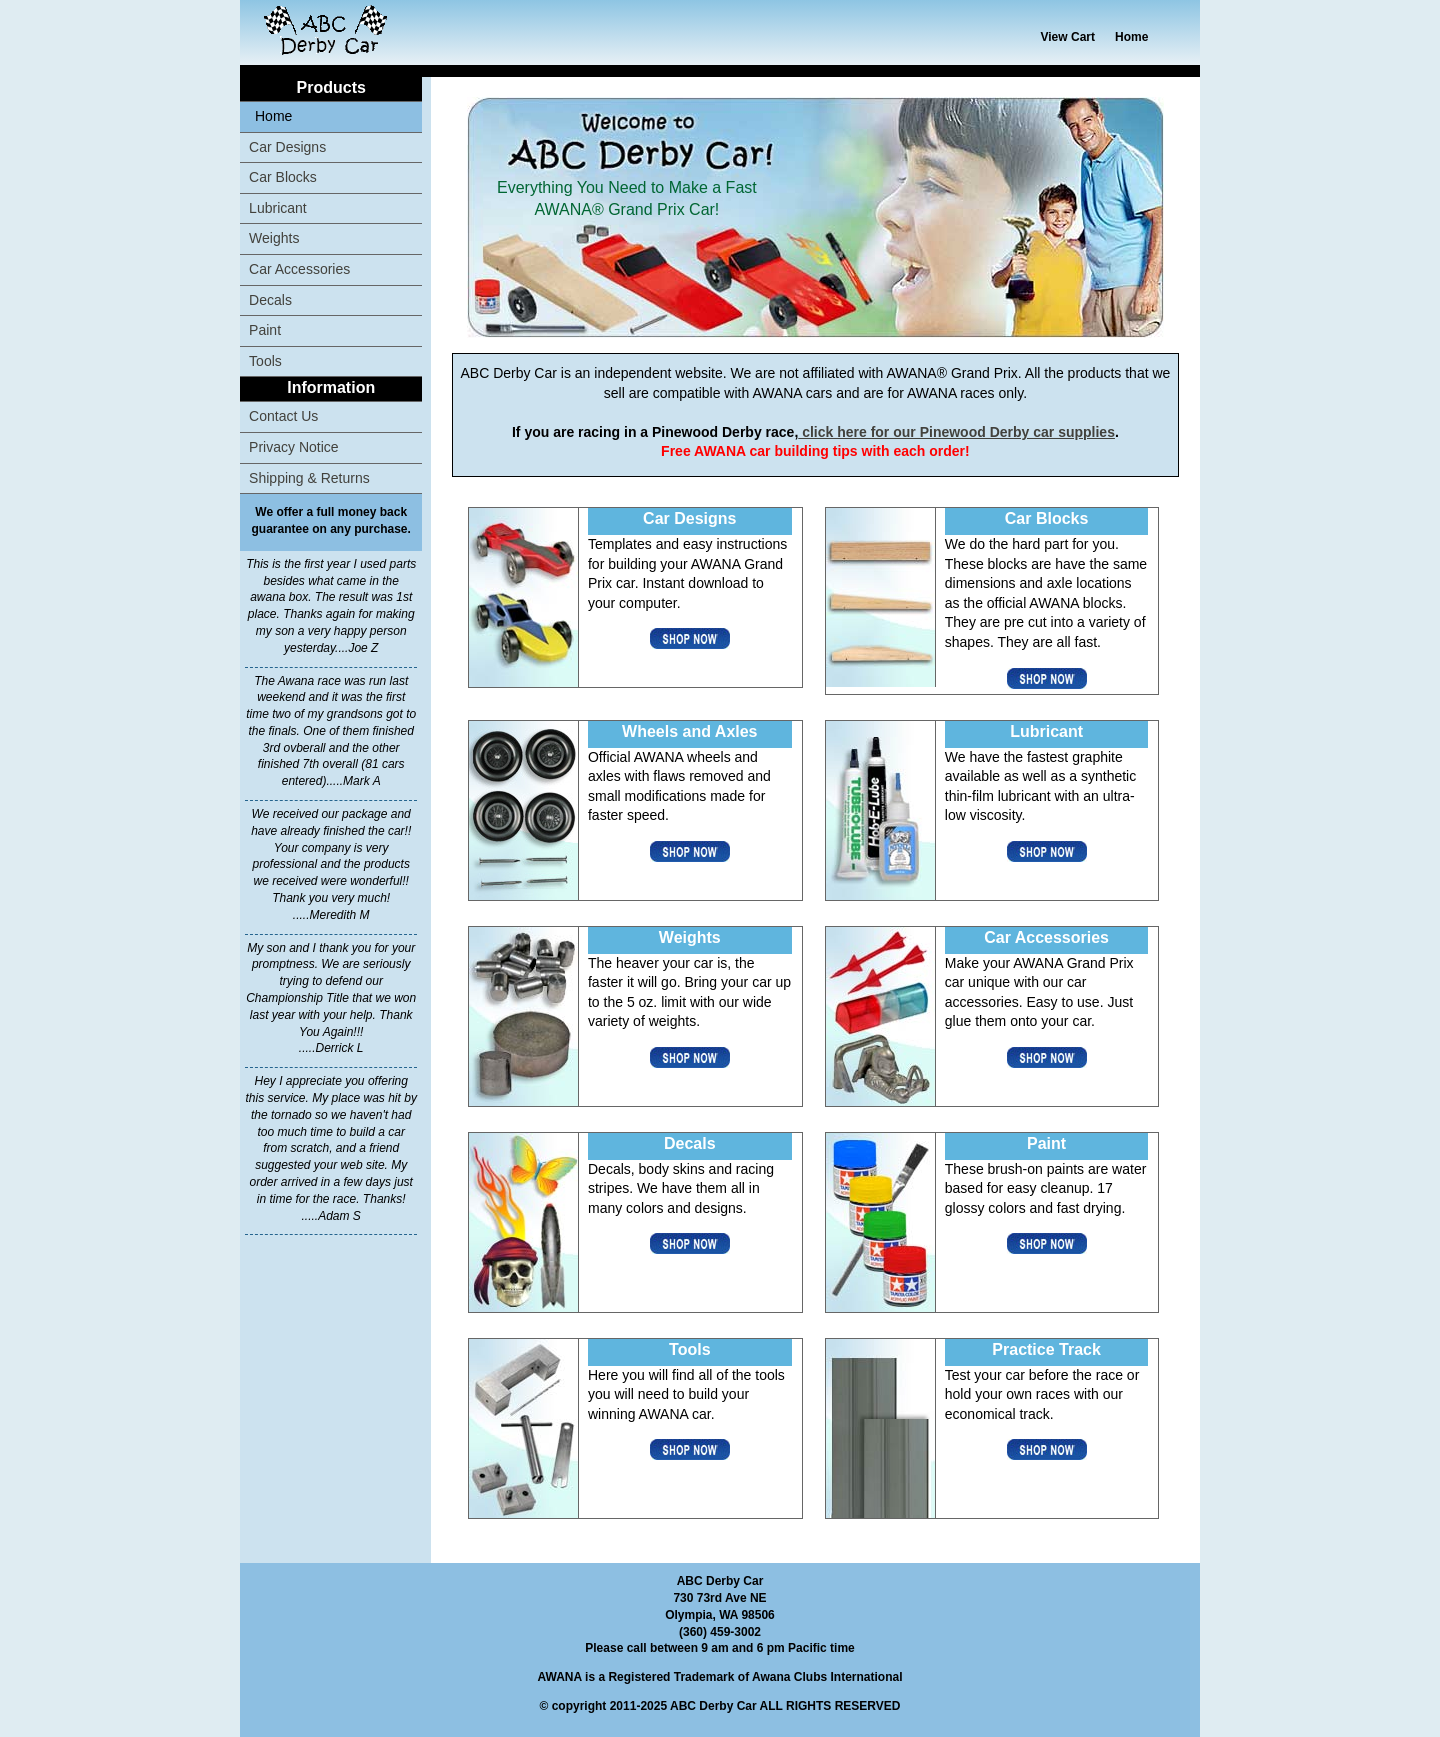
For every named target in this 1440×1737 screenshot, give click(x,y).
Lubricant (278, 208)
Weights (274, 238)
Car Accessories (299, 269)
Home (1131, 37)
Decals (270, 300)
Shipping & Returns (309, 478)
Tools (265, 361)
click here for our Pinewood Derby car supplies (956, 432)
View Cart (1068, 37)
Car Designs (287, 147)
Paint (265, 330)
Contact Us (283, 416)
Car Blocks (283, 177)
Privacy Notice (293, 447)
